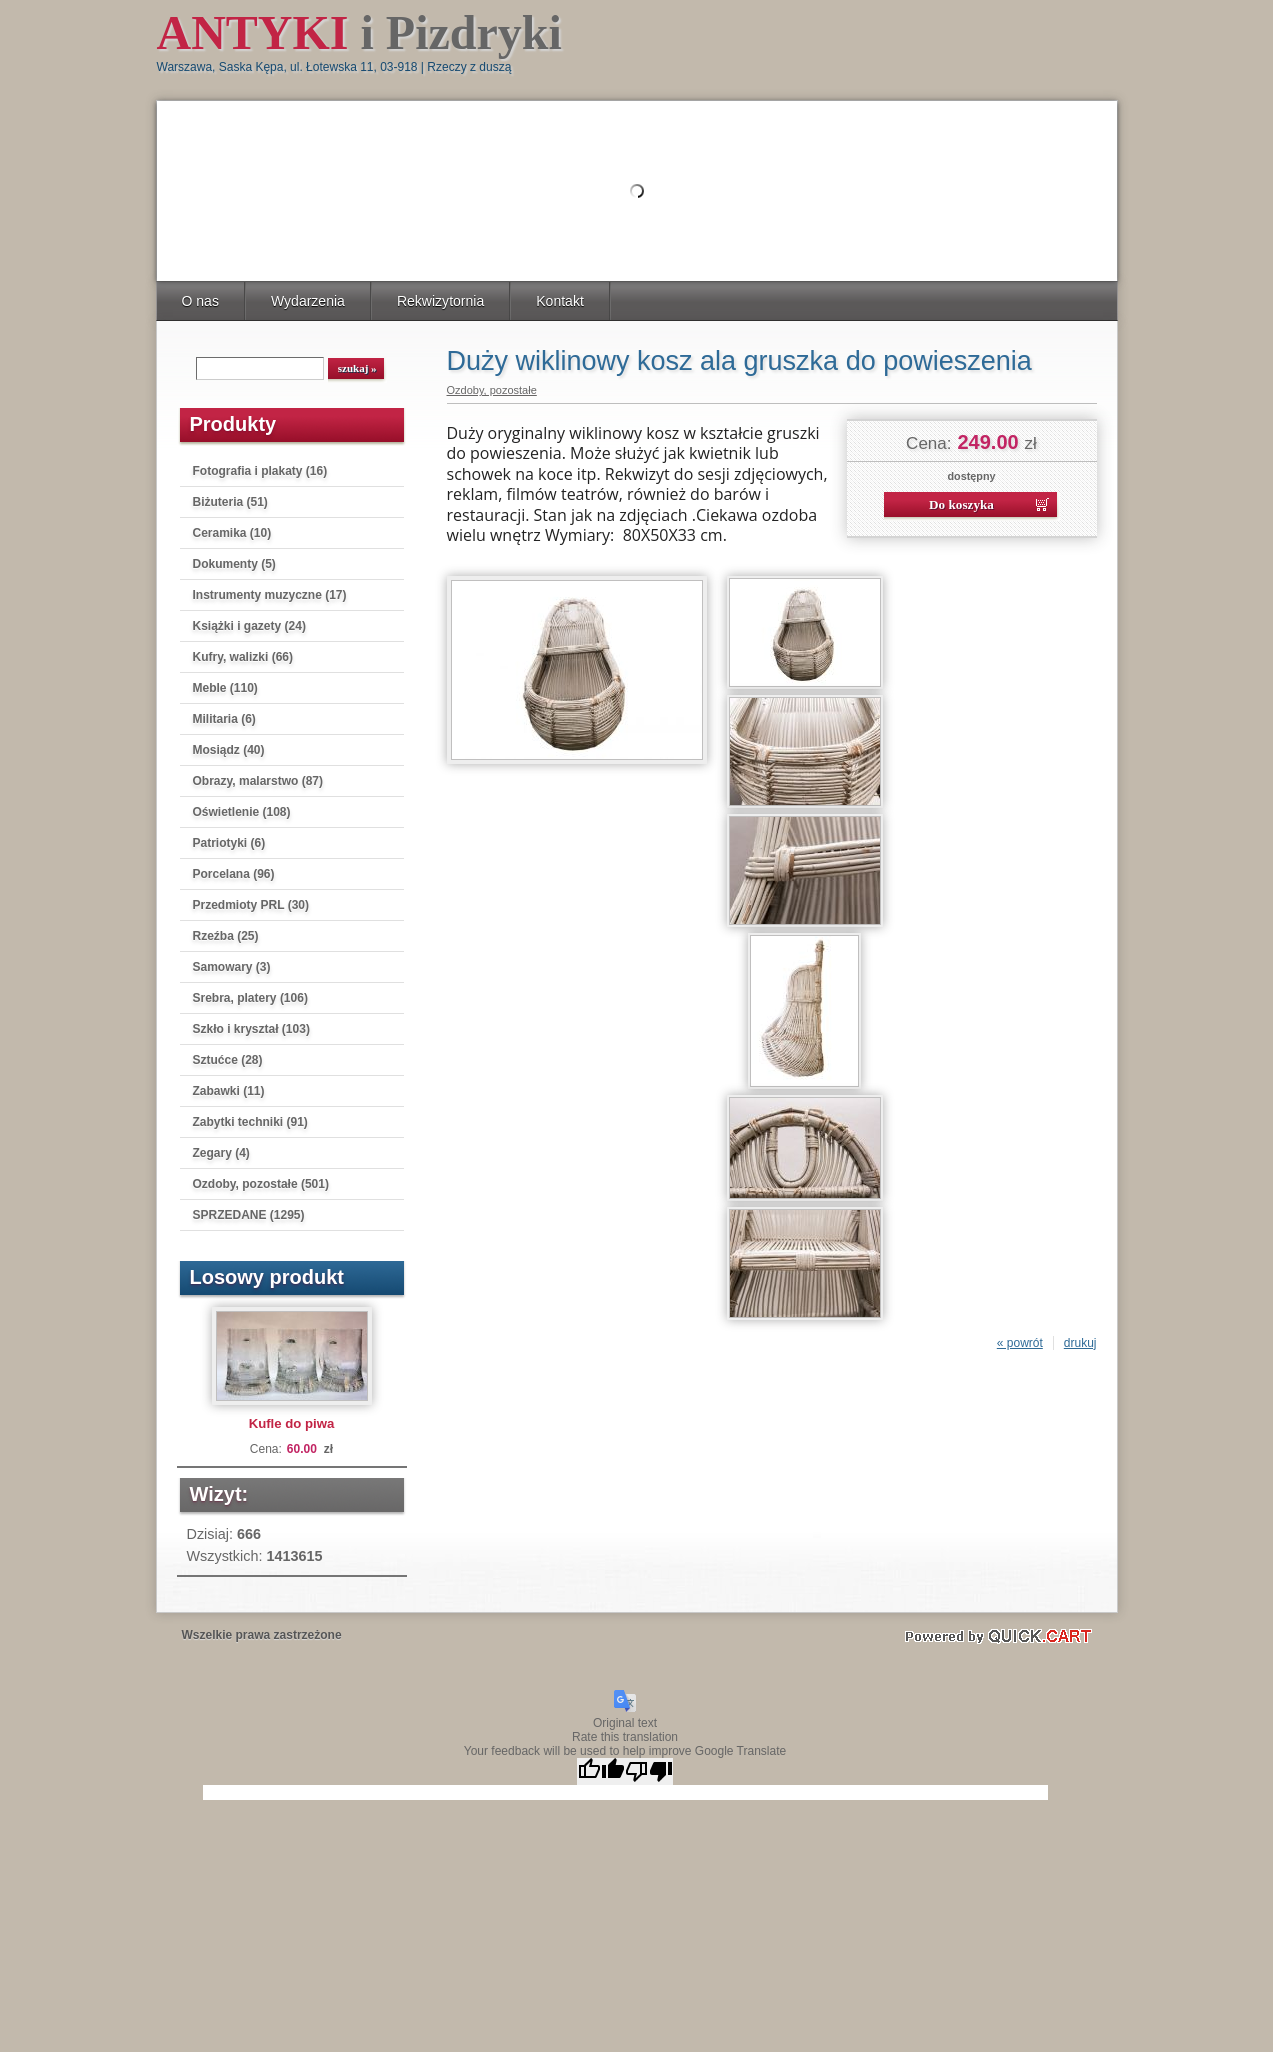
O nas (200, 301)
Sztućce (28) (228, 1060)
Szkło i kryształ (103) (251, 1029)
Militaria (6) (224, 719)
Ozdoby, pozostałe (492, 390)
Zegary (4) (221, 1153)
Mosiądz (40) (229, 750)
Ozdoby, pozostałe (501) (261, 1184)
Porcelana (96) (234, 874)
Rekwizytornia (440, 301)
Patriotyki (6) (229, 843)
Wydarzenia (308, 301)
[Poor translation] (649, 1771)
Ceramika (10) (232, 533)
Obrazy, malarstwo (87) (258, 781)
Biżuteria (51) (230, 502)
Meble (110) (225, 688)
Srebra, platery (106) (250, 998)
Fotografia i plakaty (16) (260, 471)
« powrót (1020, 1343)
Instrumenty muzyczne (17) (270, 595)
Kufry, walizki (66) (243, 657)
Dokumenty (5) (234, 564)
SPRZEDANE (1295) (249, 1215)
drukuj (1080, 1343)
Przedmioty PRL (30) (251, 905)
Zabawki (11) (229, 1091)
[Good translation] (601, 1771)
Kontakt (560, 301)
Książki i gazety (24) (249, 626)
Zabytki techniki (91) (250, 1122)
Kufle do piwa (292, 1423)
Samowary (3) (232, 967)
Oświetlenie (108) (242, 812)
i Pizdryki (359, 32)
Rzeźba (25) (226, 936)
